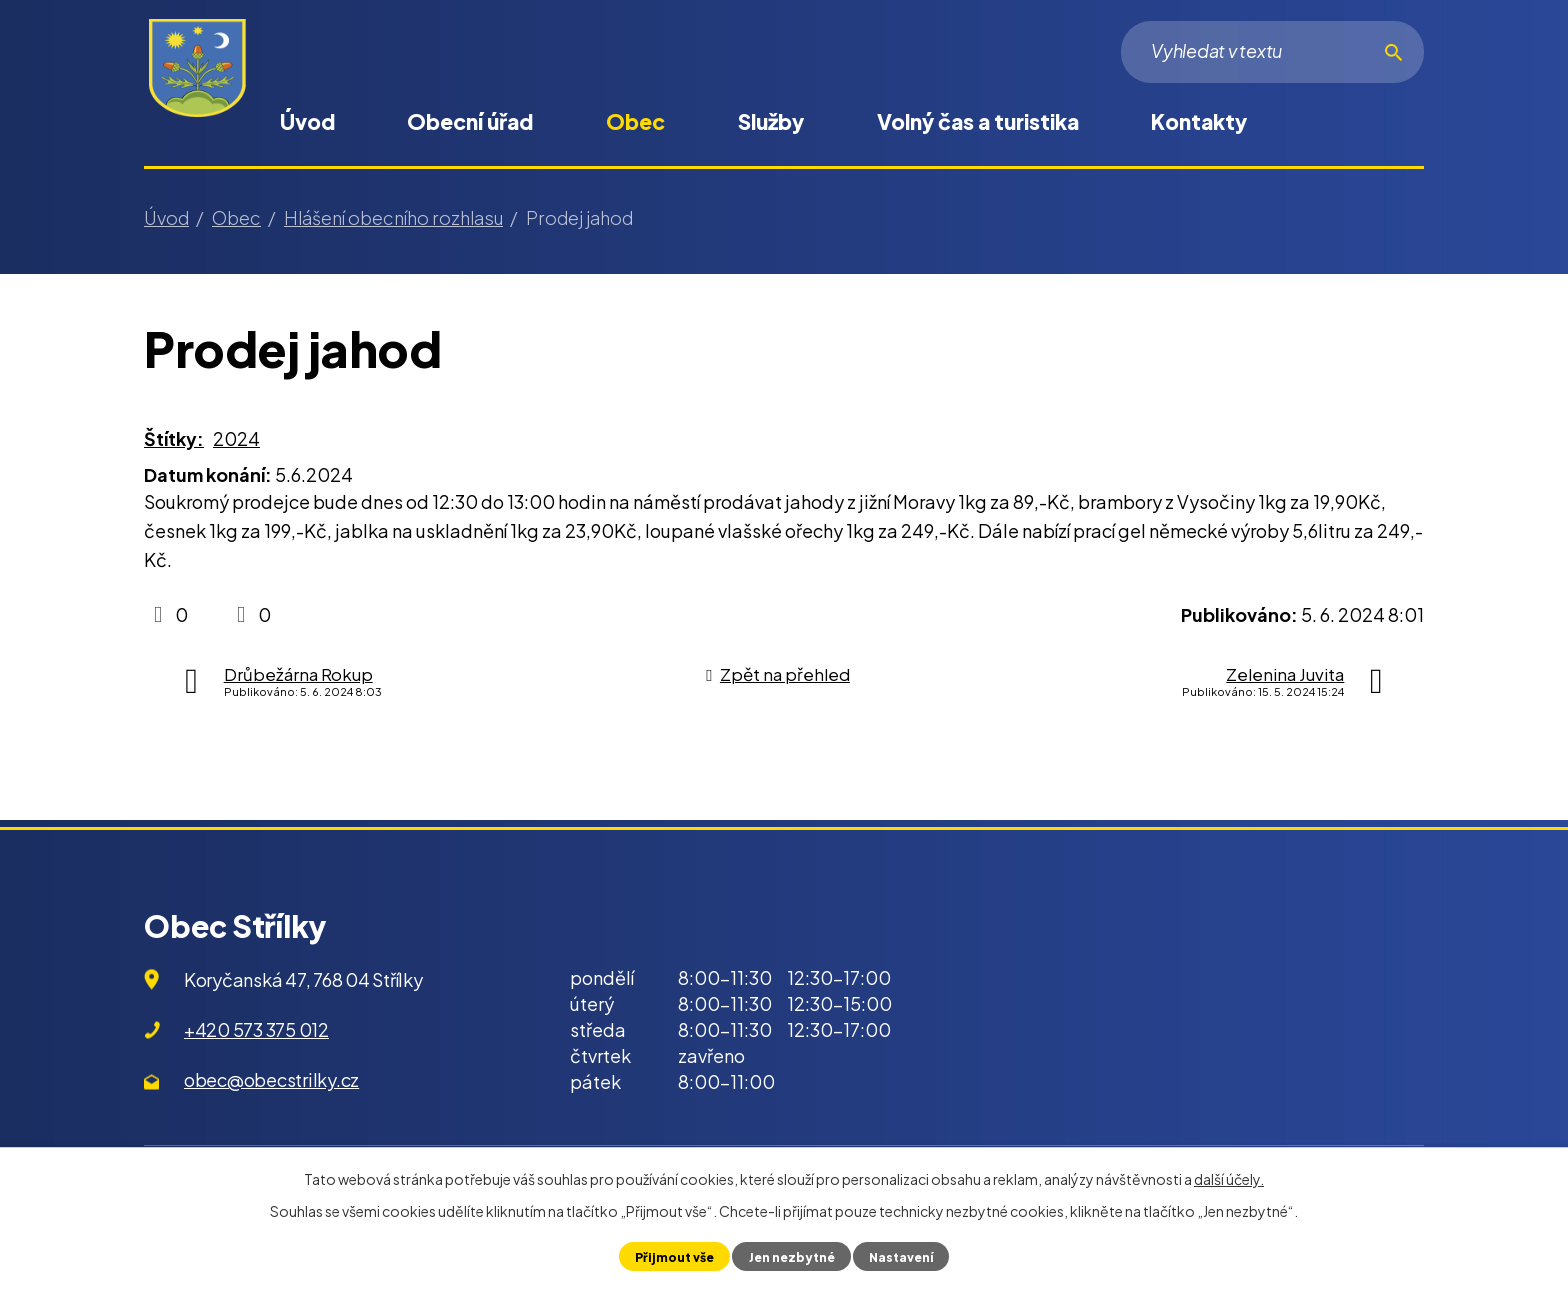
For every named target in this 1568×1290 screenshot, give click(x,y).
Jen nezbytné (790, 1256)
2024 (236, 438)
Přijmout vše (670, 1256)
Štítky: (174, 438)
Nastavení (904, 1256)
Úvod (307, 121)
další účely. (1229, 1179)
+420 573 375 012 (256, 1029)
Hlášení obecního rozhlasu (393, 217)
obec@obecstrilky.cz (271, 1079)
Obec (635, 121)
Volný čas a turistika (978, 121)
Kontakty (1199, 121)
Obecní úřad (470, 121)
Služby (771, 121)
